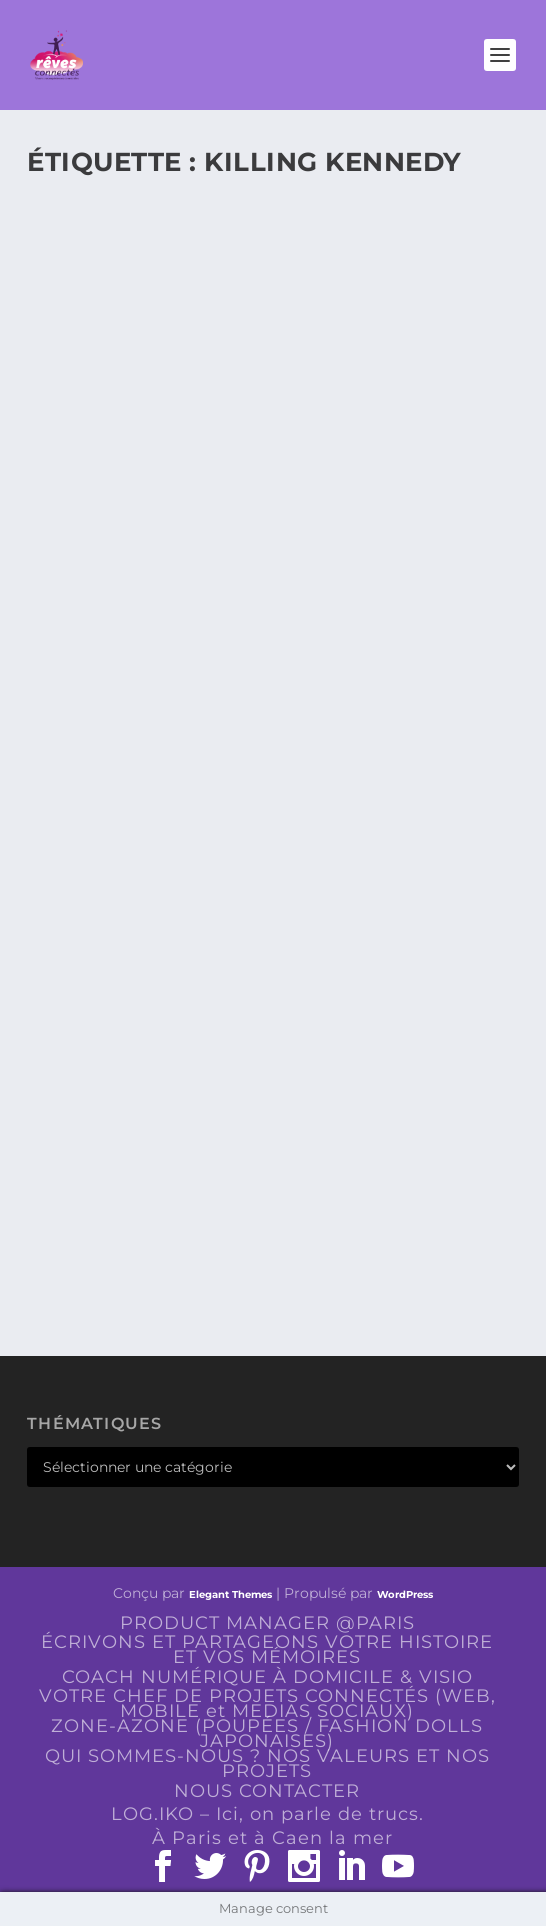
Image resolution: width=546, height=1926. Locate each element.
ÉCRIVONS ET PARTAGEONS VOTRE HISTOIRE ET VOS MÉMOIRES (267, 1649)
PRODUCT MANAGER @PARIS (267, 1623)
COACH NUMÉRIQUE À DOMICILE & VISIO (267, 1677)
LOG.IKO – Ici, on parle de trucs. (267, 1814)
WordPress (405, 1594)
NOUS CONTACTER (267, 1791)
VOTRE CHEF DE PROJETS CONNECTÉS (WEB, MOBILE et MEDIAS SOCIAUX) (267, 1703)
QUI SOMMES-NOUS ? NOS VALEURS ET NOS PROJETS (267, 1763)
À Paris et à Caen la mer (272, 1838)
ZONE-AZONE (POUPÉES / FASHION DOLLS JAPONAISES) (267, 1733)
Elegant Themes (230, 1594)
